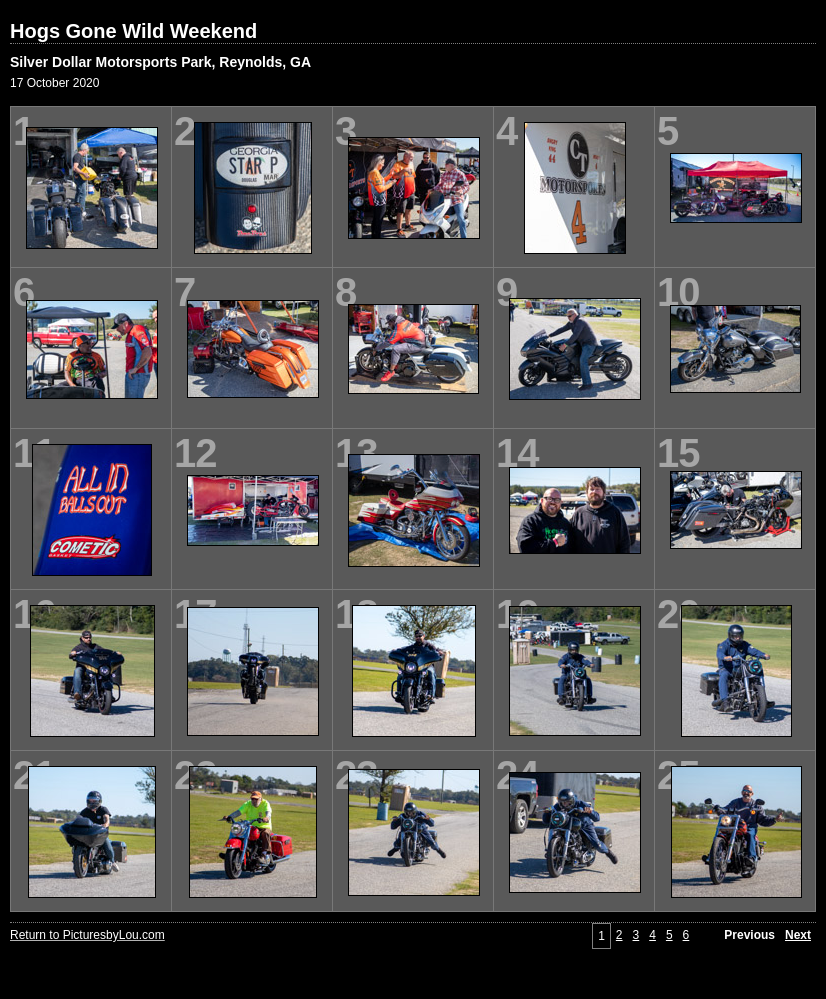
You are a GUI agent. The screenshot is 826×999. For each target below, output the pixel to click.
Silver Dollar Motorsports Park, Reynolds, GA (160, 62)
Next (798, 935)
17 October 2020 (54, 83)
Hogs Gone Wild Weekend (133, 31)
